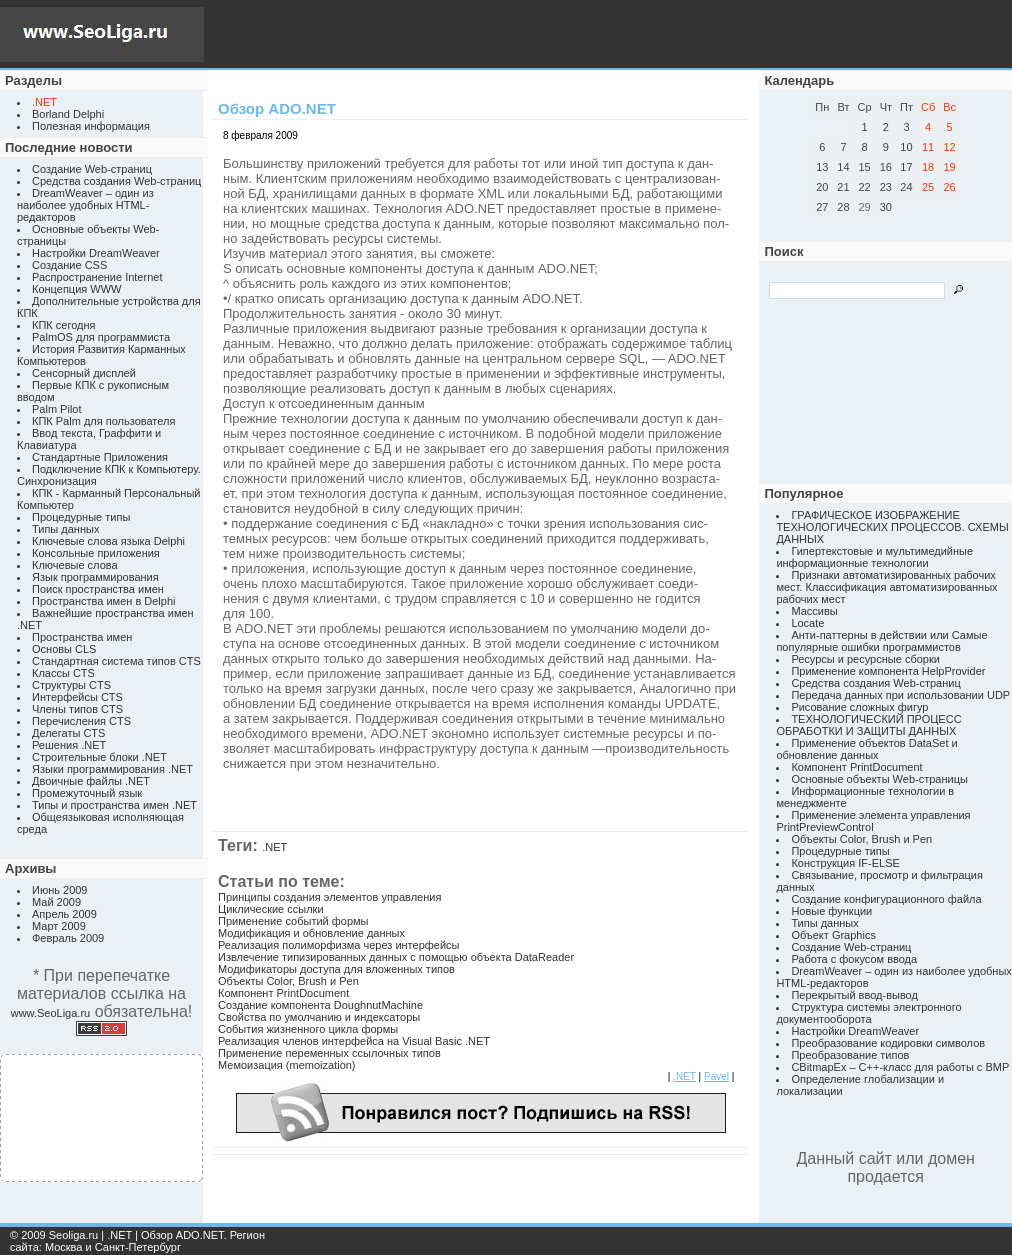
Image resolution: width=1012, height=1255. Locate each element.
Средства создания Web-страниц (116, 181)
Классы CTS (63, 673)
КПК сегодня (64, 325)
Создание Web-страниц (92, 169)
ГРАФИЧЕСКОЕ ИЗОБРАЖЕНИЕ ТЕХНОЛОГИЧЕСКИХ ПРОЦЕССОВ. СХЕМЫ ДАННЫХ (892, 527)
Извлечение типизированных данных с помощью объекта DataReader (396, 957)
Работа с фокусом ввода (854, 959)
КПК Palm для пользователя (103, 421)
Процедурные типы (81, 517)
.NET (274, 847)
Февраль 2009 (68, 938)
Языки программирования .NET (112, 769)
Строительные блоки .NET (99, 757)
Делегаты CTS (68, 733)
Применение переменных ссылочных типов (329, 1053)
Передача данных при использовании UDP (900, 695)
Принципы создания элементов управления (329, 897)
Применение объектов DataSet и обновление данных (866, 749)
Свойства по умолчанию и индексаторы (319, 1017)
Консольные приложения (96, 553)
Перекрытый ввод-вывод (854, 995)
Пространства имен (82, 637)
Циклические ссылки (271, 909)
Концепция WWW (76, 289)
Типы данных (65, 529)
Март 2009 (59, 926)
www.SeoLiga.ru (51, 1013)
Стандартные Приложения (100, 457)
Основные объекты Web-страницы (879, 779)
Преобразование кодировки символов (888, 1043)
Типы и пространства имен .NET (114, 805)
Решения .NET (69, 745)
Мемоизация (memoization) (287, 1065)
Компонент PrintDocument (283, 993)
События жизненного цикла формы (308, 1029)
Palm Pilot (57, 409)
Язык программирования (95, 577)
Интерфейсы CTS (77, 697)
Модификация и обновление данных (311, 933)
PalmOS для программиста (101, 337)
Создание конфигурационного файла (886, 899)
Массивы (814, 611)
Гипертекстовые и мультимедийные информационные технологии (874, 557)
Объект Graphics (833, 935)
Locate (807, 623)
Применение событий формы (293, 921)
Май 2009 (56, 902)
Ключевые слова (75, 565)
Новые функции (831, 911)
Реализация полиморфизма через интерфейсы (338, 945)
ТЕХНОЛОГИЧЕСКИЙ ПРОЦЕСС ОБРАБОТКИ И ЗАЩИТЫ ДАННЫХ (868, 725)
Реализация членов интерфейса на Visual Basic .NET (354, 1041)
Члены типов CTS (77, 709)
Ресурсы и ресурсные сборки (865, 659)
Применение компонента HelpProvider (888, 671)
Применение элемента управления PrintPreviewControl (873, 821)
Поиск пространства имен (98, 589)
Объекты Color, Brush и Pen (288, 981)
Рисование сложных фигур (859, 707)
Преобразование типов (850, 1055)
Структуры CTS (71, 685)
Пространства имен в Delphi (103, 601)
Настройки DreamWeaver (96, 253)
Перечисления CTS (81, 721)
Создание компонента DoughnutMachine (320, 1005)
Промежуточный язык (87, 793)
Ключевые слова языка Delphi (108, 541)
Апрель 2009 (64, 914)
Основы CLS (64, 649)
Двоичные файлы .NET (91, 781)
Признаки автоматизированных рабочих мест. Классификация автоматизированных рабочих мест (886, 587)
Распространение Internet (97, 277)
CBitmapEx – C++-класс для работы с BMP (900, 1067)
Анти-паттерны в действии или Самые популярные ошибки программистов (881, 641)
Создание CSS (69, 265)
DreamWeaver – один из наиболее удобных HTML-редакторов (85, 205)
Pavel (716, 1076)
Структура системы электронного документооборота (868, 1013)
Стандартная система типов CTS (116, 661)
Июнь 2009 (60, 890)
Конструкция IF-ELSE (845, 863)
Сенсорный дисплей (84, 373)
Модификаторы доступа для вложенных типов (336, 969)
